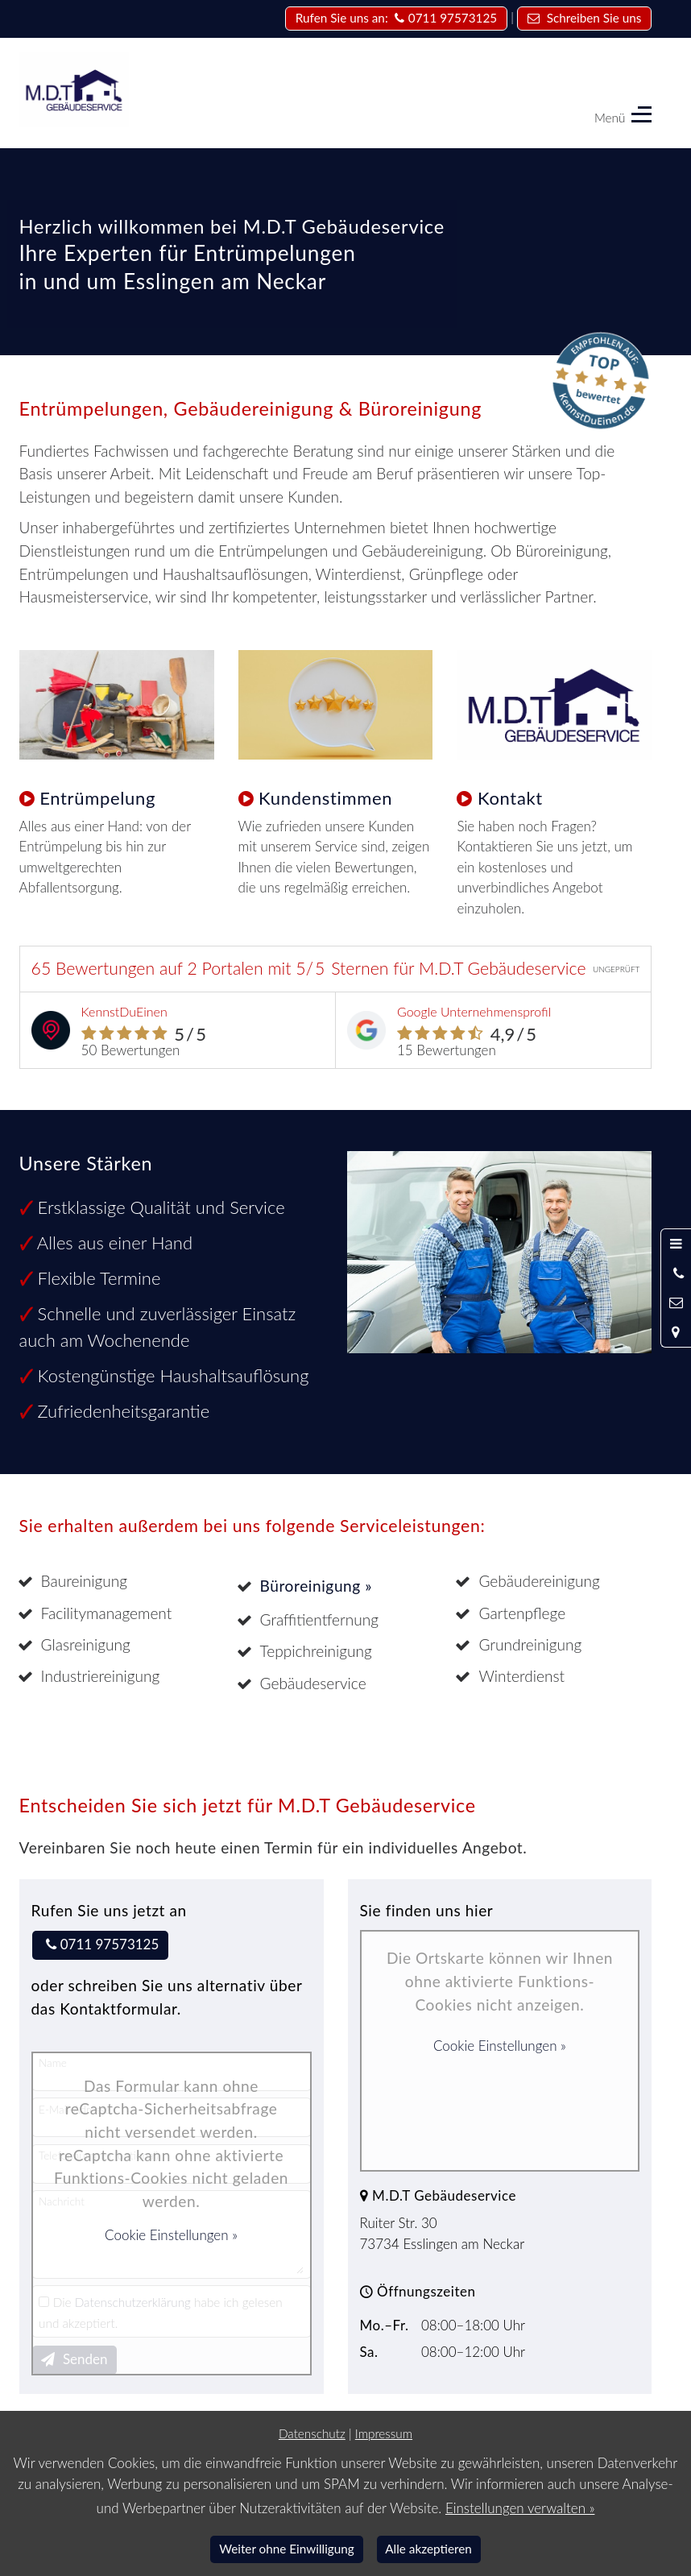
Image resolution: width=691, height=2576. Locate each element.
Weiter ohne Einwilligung (286, 2548)
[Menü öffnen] (676, 1243)
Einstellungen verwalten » (520, 2507)
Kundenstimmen (325, 798)
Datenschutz (312, 2433)
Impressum (383, 2433)
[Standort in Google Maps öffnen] (676, 1331)
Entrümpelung (97, 798)
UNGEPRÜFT (616, 969)
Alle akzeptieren (428, 2548)
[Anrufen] (676, 1273)
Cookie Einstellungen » (171, 2234)
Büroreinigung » (316, 1585)
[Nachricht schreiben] (676, 1302)
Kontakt (510, 798)
